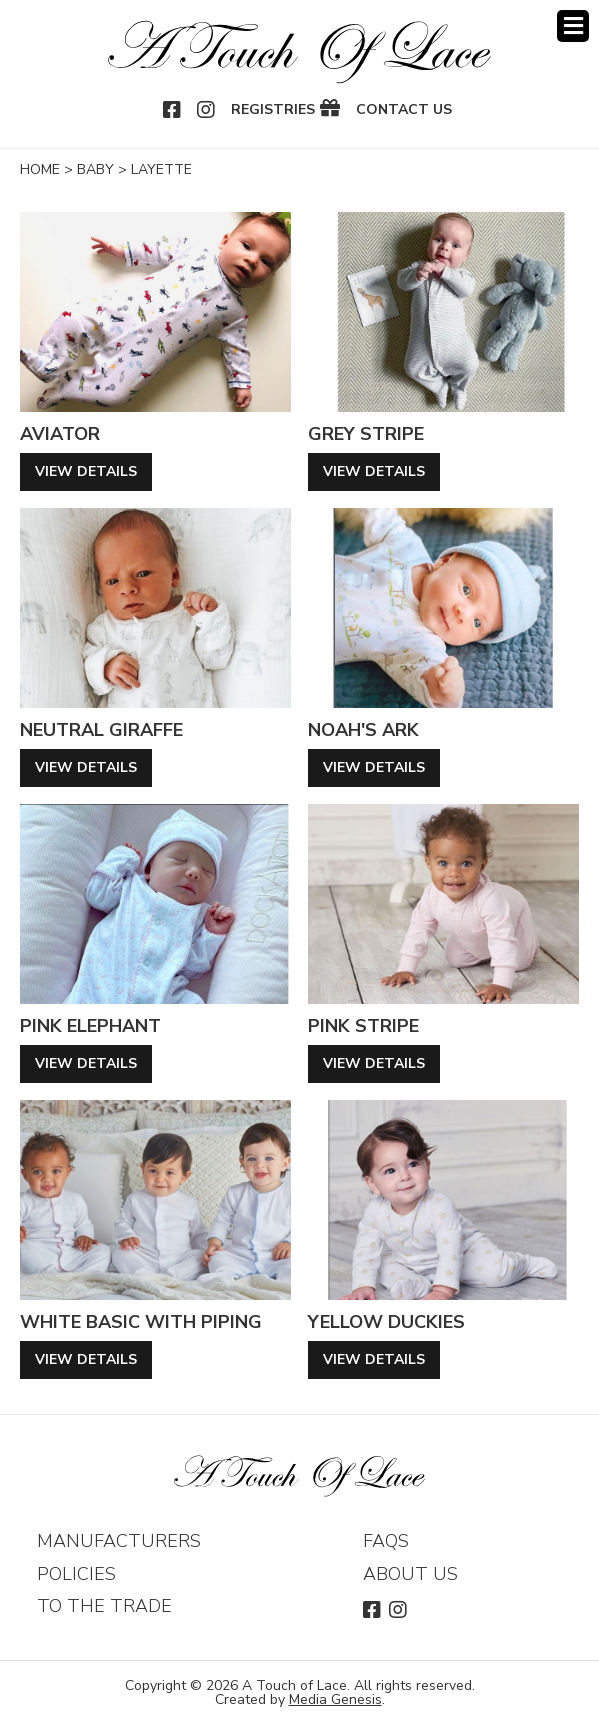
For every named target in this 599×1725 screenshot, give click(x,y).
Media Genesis (335, 1699)
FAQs (386, 1541)
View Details (86, 471)
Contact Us (404, 110)
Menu (573, 26)
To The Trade (104, 1606)
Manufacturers (119, 1541)
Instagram (207, 110)
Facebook (173, 110)
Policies (76, 1574)
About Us (410, 1574)
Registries (273, 110)
